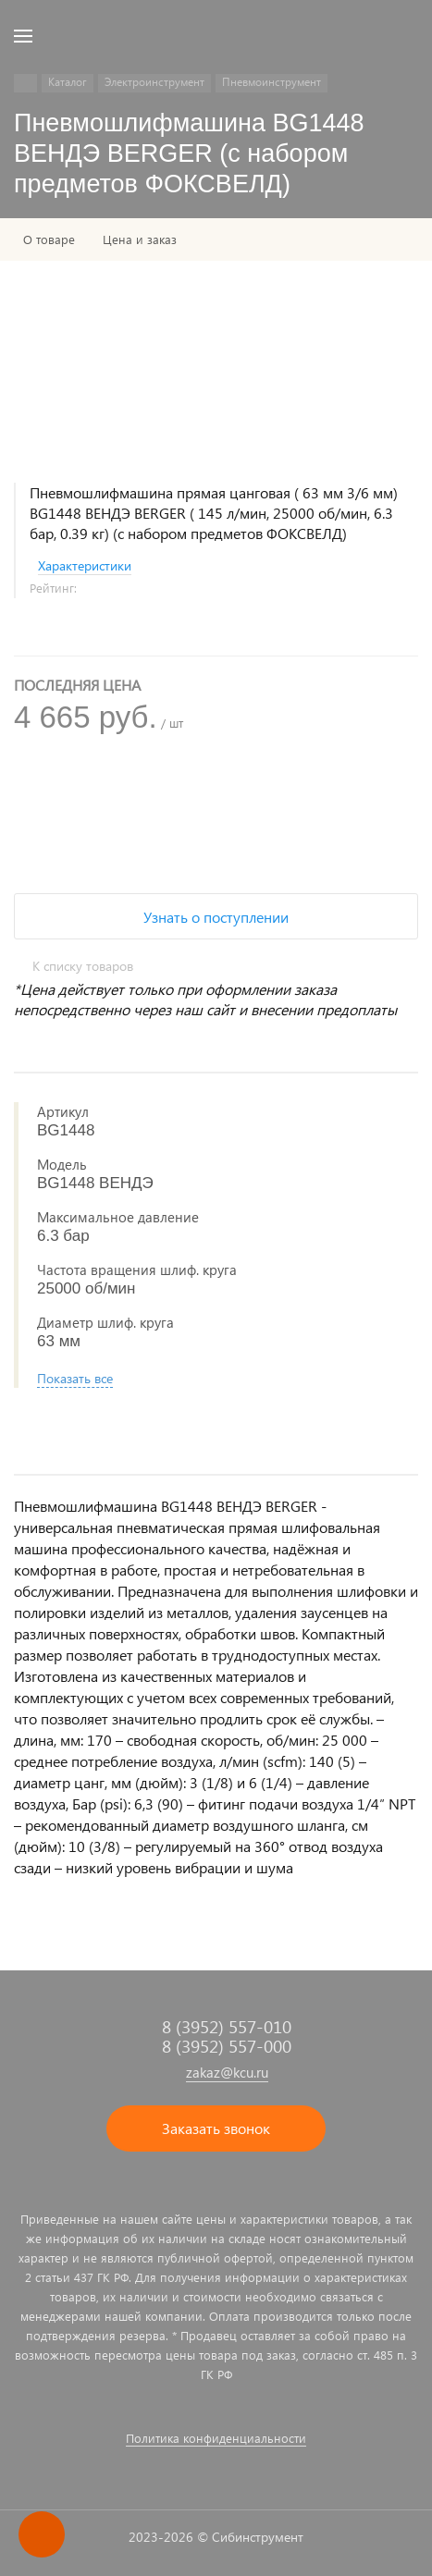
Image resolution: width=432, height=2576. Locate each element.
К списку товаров (82, 966)
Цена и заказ (140, 239)
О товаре (49, 239)
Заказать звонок (216, 2128)
